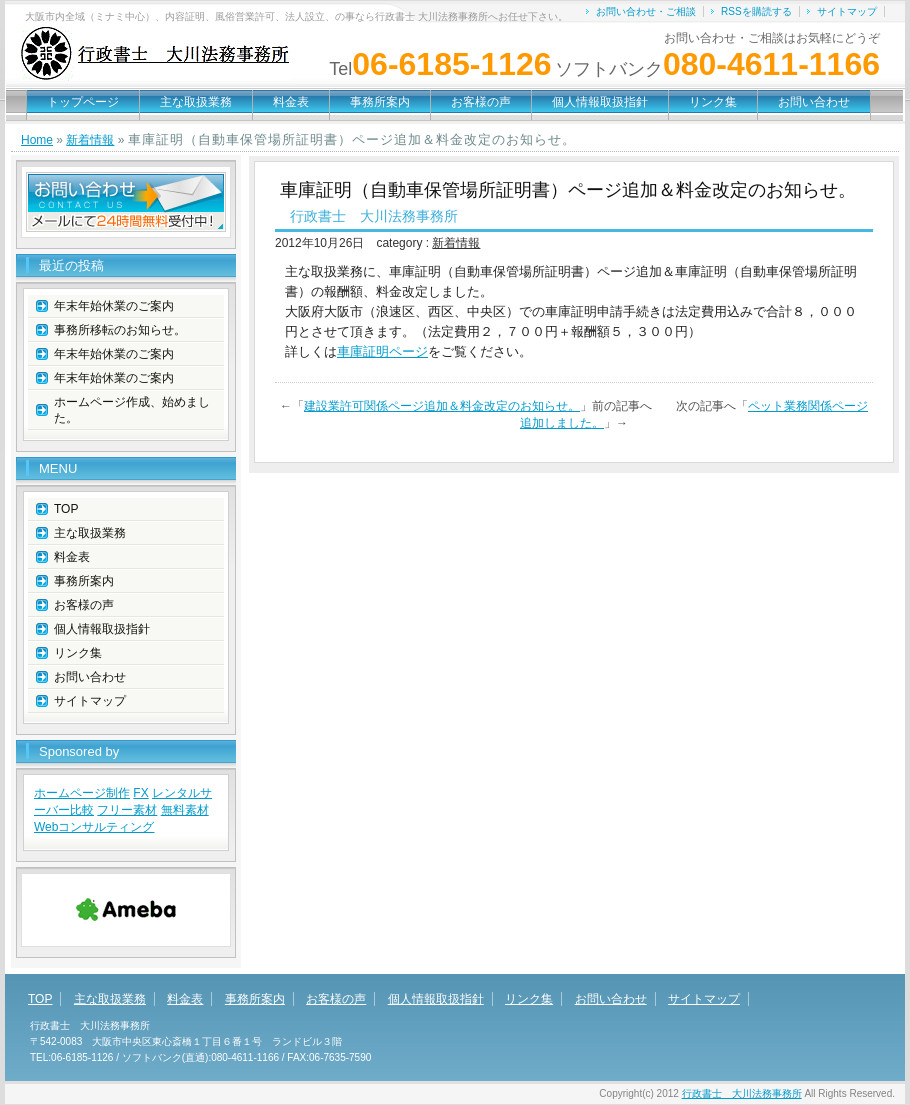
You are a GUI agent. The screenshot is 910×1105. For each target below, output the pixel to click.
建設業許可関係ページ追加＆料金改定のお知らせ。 (442, 406)
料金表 (291, 102)
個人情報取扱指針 (600, 102)
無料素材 (185, 810)
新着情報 (90, 140)
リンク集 (713, 102)
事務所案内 (380, 102)
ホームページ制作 (82, 793)
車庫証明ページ (382, 351)
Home (37, 140)
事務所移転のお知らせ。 (120, 330)
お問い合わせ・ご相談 (646, 11)
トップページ (83, 102)
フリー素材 (127, 810)
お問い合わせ (814, 102)
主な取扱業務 (196, 102)
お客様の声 (481, 102)
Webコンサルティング (94, 827)
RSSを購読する (756, 11)
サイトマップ (847, 11)
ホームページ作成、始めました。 (132, 410)
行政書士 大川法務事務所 (742, 1093)
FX (140, 793)
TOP (66, 509)
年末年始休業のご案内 (114, 306)
